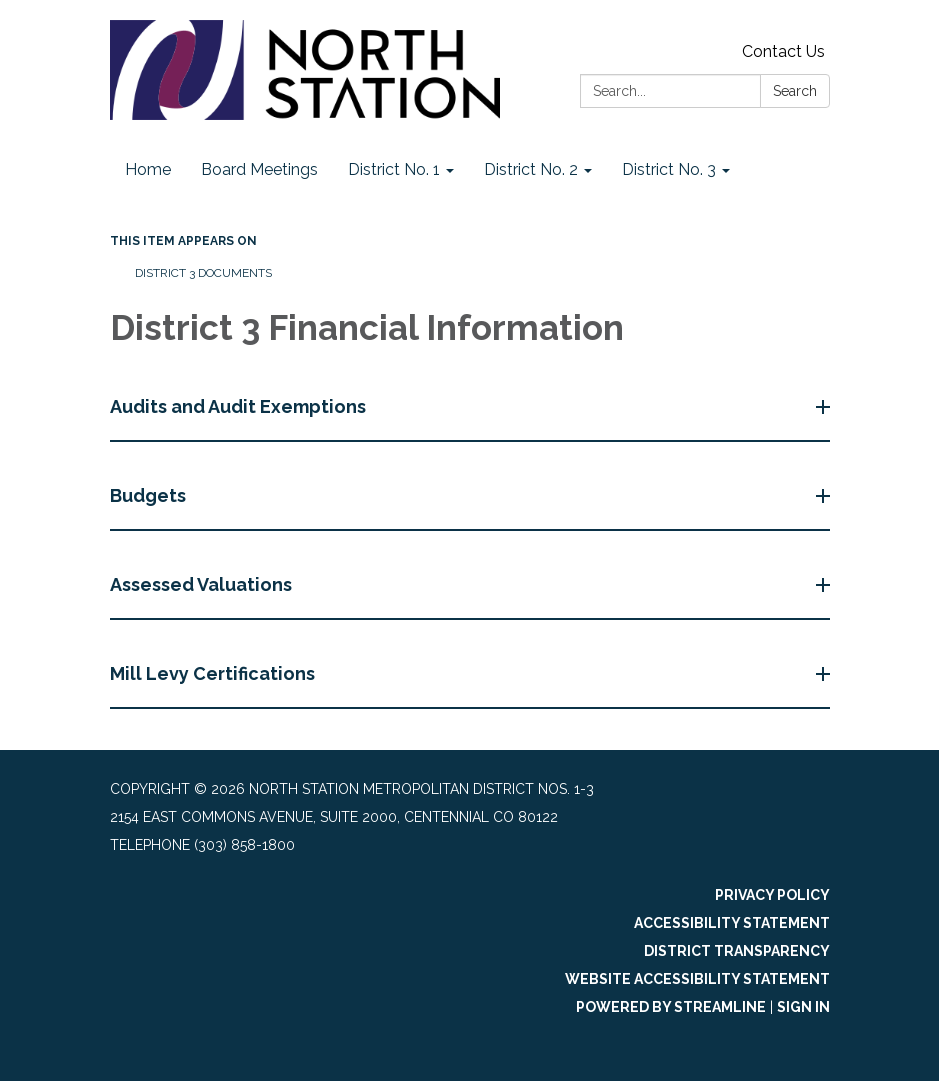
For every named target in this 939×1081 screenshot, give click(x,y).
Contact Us (783, 51)
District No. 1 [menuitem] (394, 169)
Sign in (803, 1007)
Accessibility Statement (732, 923)
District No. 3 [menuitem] (669, 169)
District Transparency (737, 951)
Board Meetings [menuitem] (259, 169)
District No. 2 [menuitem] (531, 169)
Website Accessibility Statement (697, 979)
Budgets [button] (150, 495)
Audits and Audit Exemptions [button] (240, 406)
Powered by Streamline (671, 1007)
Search (795, 91)
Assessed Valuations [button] (203, 584)
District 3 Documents (203, 273)
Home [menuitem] (148, 169)
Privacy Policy (772, 895)
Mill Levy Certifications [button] (214, 673)
